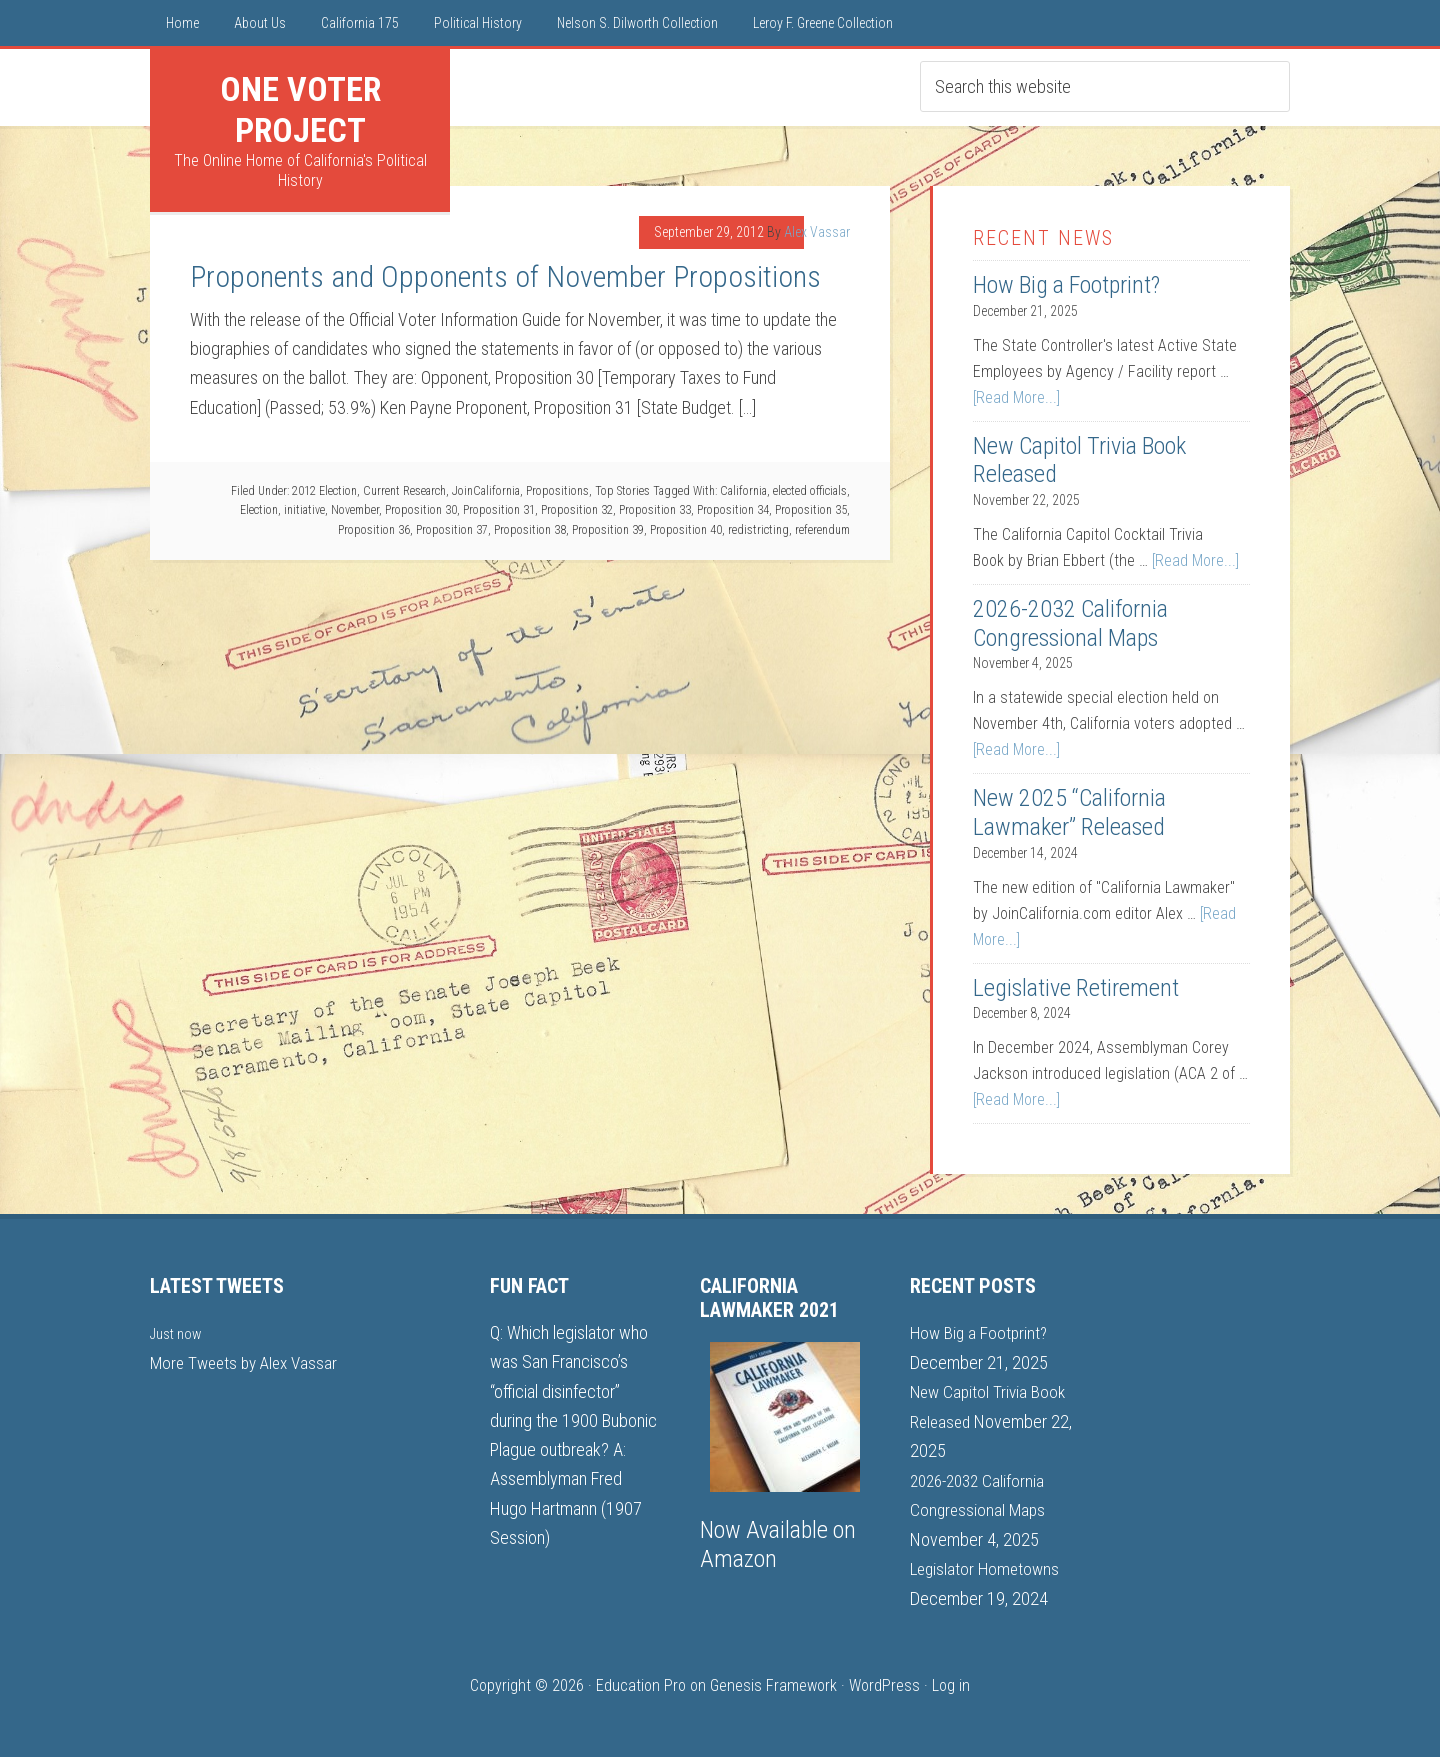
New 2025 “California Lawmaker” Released (1069, 812)
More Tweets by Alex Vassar (248, 1361)
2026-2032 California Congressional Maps (1070, 623)
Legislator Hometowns (987, 1566)
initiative (304, 510)
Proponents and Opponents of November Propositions (505, 276)
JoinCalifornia (486, 491)
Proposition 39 (608, 530)
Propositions (557, 491)
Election (259, 510)
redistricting (758, 530)
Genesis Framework (773, 1683)
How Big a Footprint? (1066, 285)
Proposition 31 (499, 510)
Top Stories (622, 491)
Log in (951, 1683)
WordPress (884, 1683)
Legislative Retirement (1076, 988)
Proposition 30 (421, 510)
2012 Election (324, 491)
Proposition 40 (686, 530)
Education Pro (641, 1683)
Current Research (404, 491)
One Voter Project (300, 109)
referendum (822, 530)
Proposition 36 (374, 530)
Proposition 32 (577, 510)
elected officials (810, 491)
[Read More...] (1016, 397)
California (743, 491)
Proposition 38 (530, 530)
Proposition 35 (811, 510)
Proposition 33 (655, 510)
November (355, 510)
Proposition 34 (733, 510)
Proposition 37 (452, 530)
